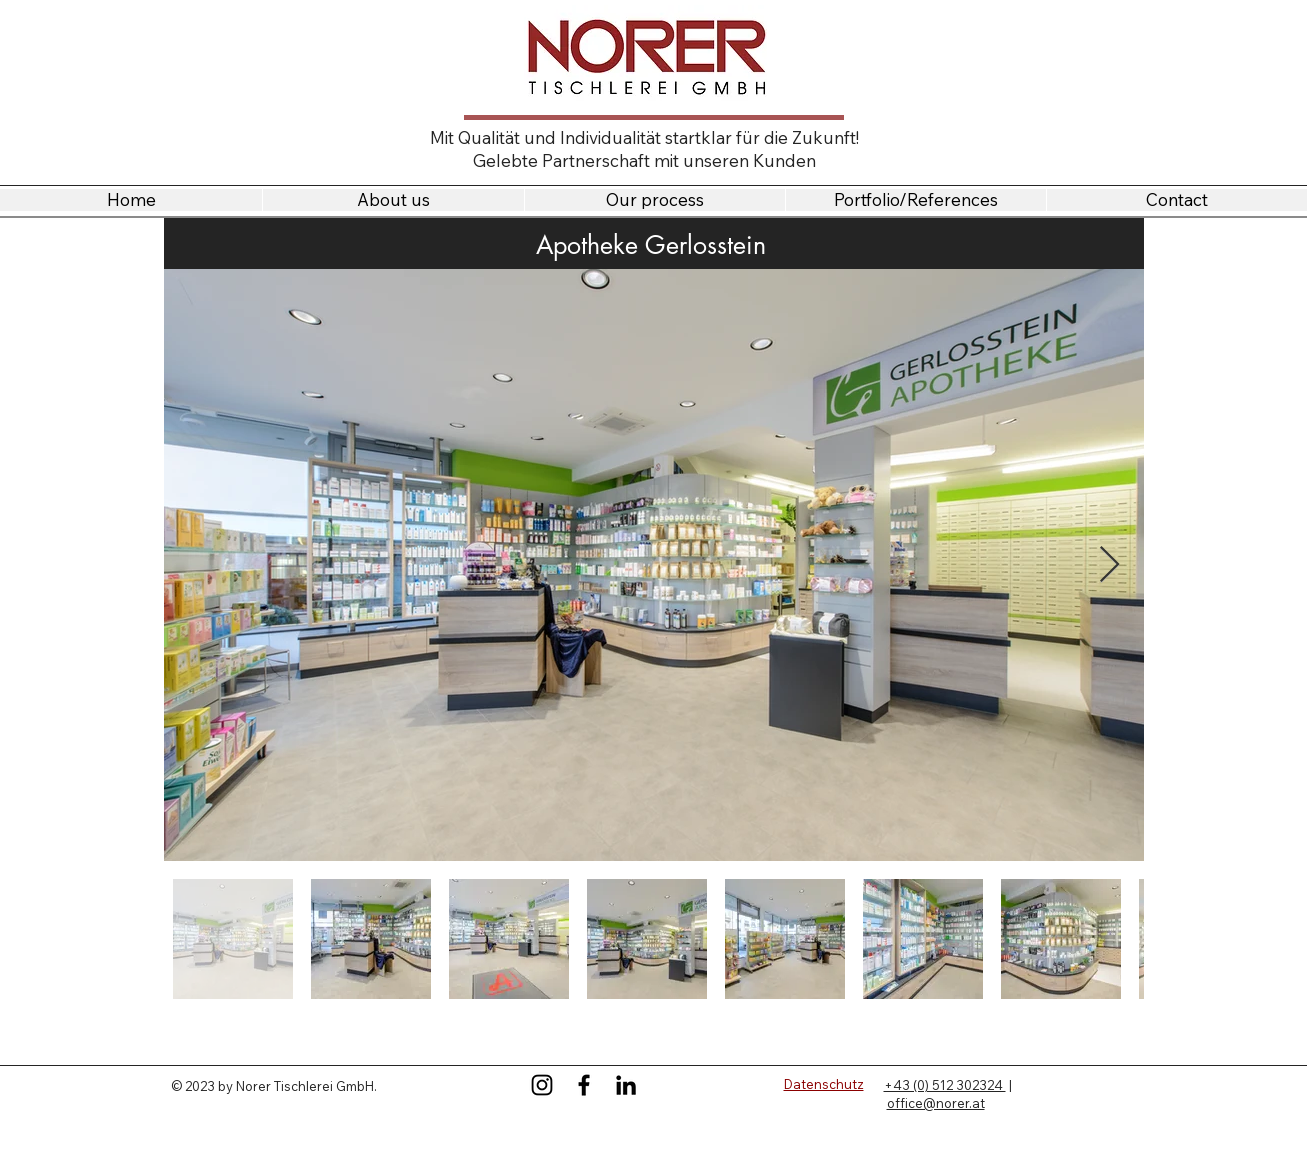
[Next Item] (1109, 565)
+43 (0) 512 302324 (945, 1085)
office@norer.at (936, 1103)
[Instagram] (542, 1085)
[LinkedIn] (626, 1085)
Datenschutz (824, 1084)
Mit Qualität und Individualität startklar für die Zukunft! (644, 137)
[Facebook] (584, 1085)
